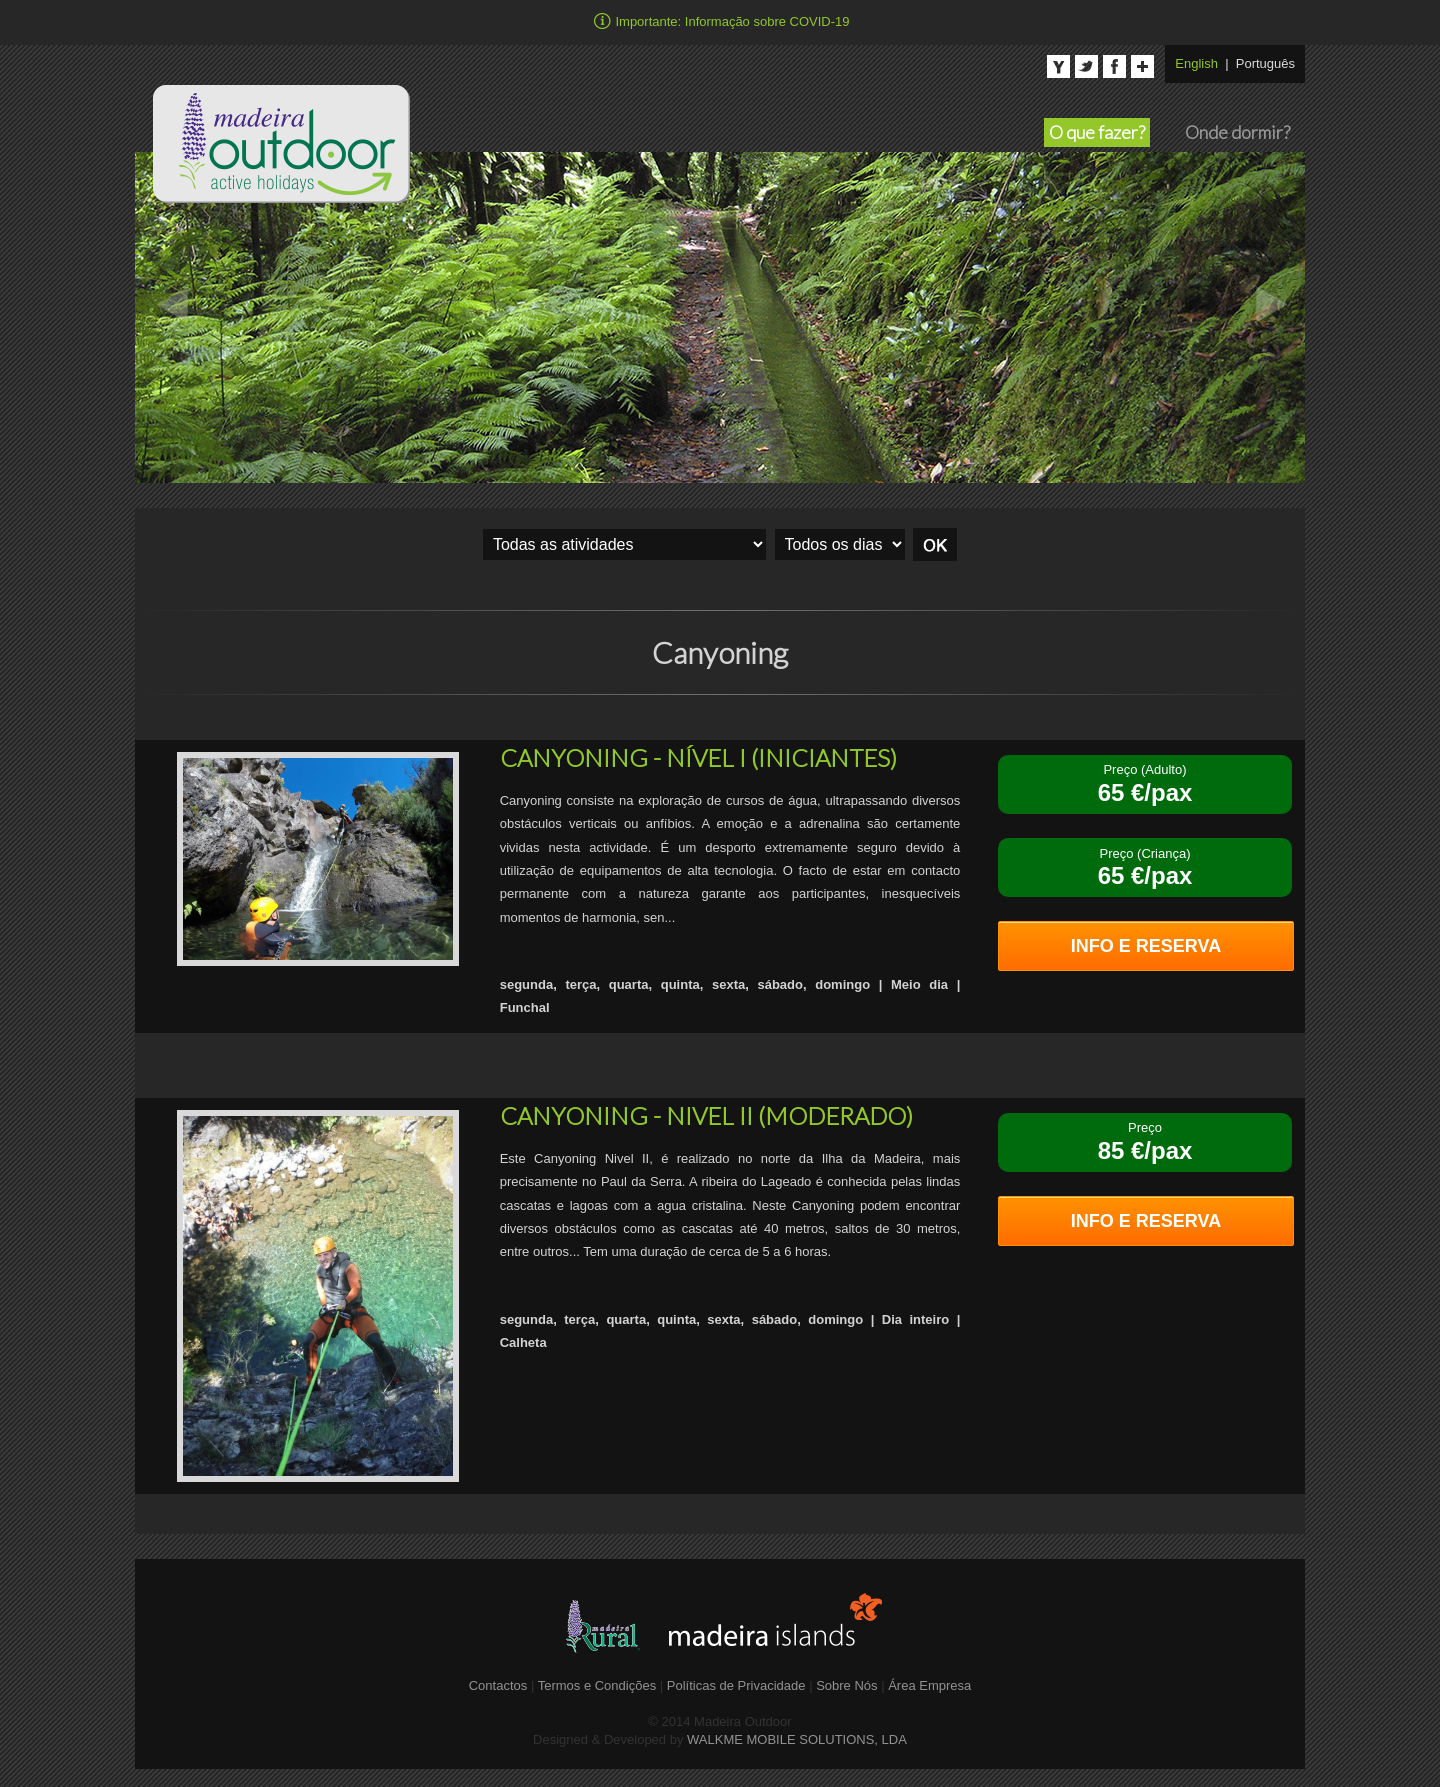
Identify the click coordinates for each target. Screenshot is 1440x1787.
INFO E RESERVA (1146, 946)
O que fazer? (1097, 132)
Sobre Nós (846, 1685)
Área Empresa (929, 1685)
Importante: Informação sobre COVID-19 (719, 19)
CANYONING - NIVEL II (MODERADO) (706, 1115)
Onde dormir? (1237, 132)
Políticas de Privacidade (738, 1685)
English (1196, 63)
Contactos (498, 1685)
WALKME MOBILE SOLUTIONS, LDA (797, 1739)
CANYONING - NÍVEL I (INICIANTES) (698, 757)
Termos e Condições (599, 1685)
